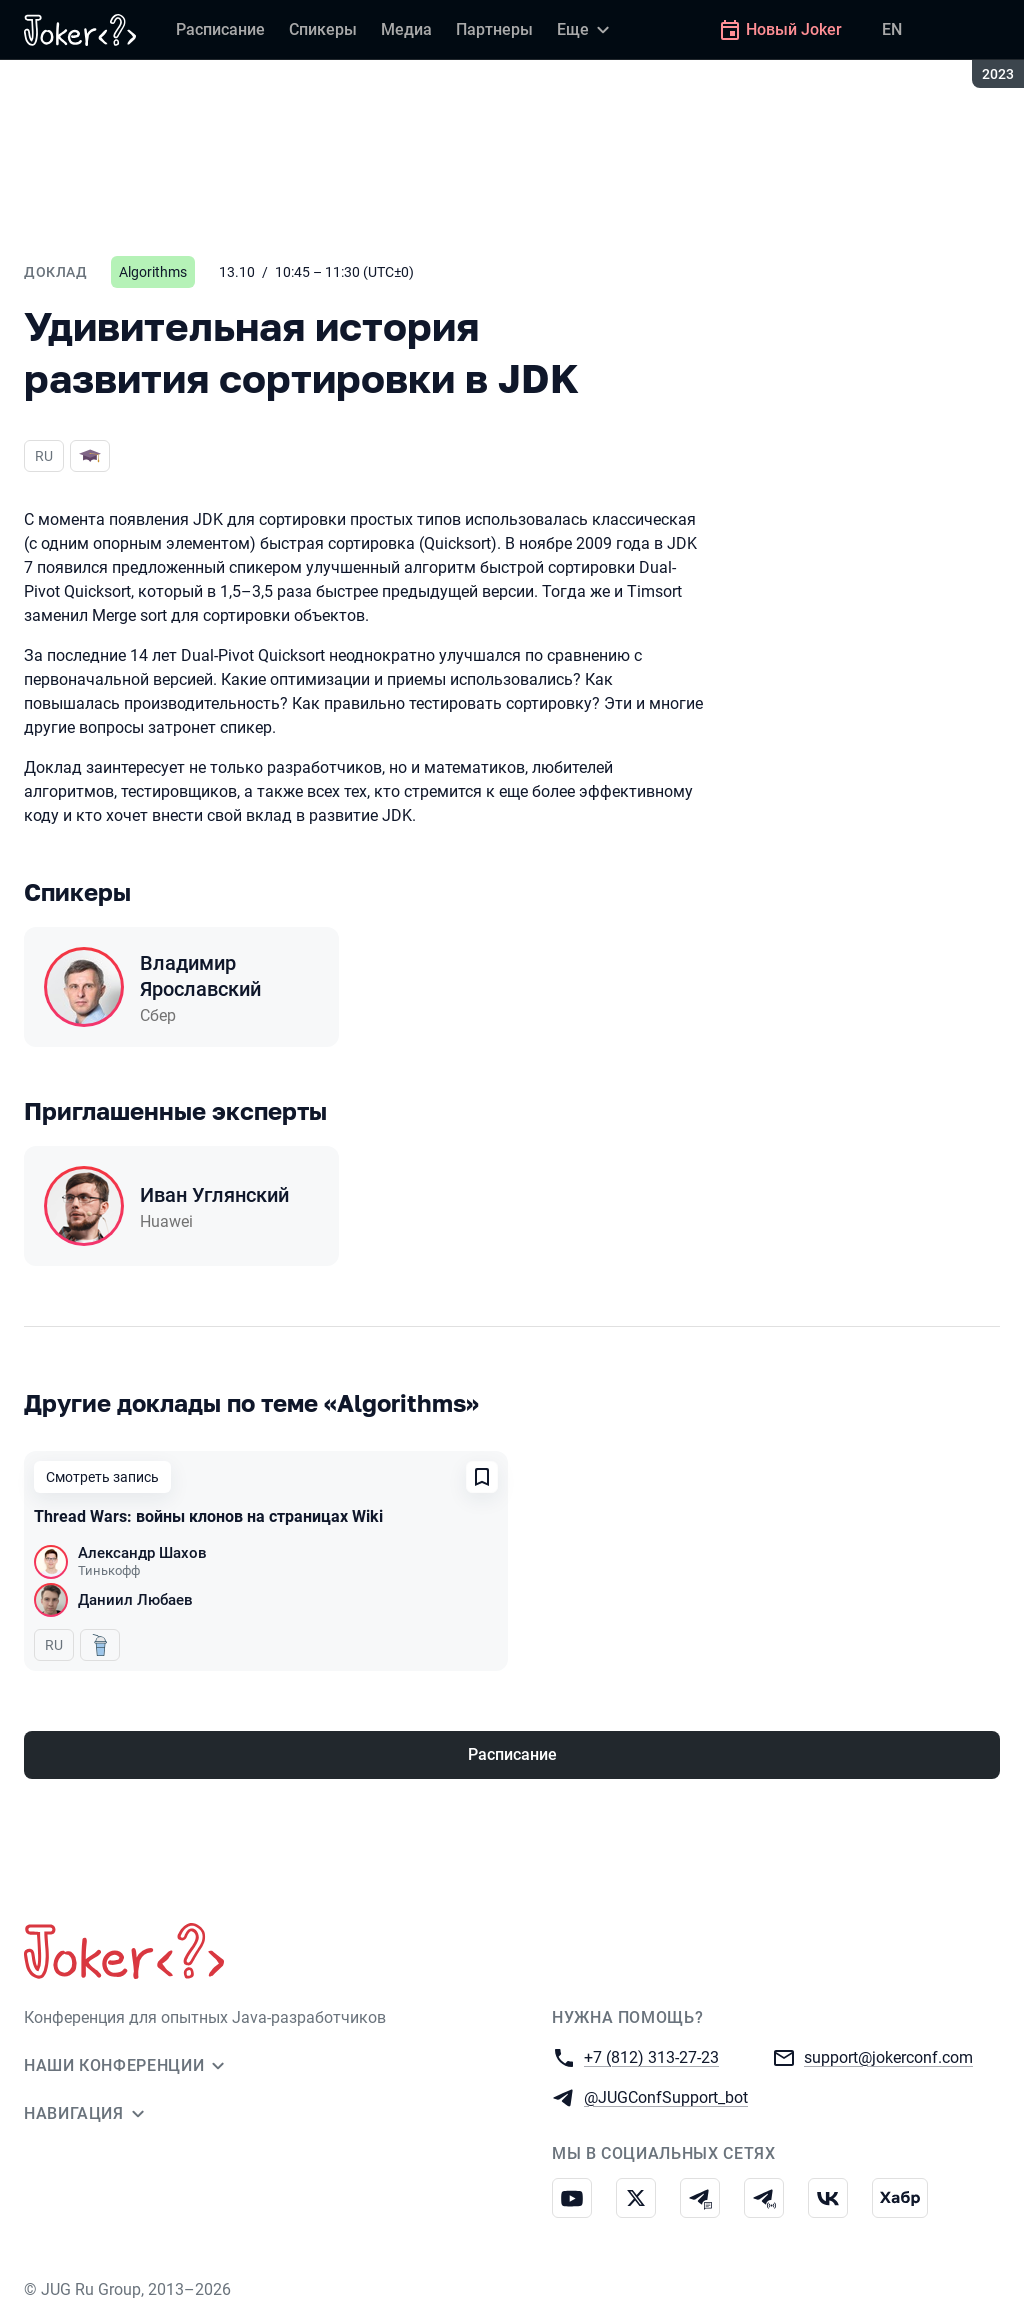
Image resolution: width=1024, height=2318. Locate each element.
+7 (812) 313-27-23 (651, 2056)
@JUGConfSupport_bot (666, 2096)
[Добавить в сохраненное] (482, 1477)
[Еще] (586, 30)
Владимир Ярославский (200, 976)
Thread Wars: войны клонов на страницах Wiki (208, 1516)
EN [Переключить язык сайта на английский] (892, 29)
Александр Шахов (142, 1553)
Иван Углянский (214, 1195)
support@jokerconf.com (888, 2056)
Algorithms (153, 272)
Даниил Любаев (135, 1600)
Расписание (512, 1754)
